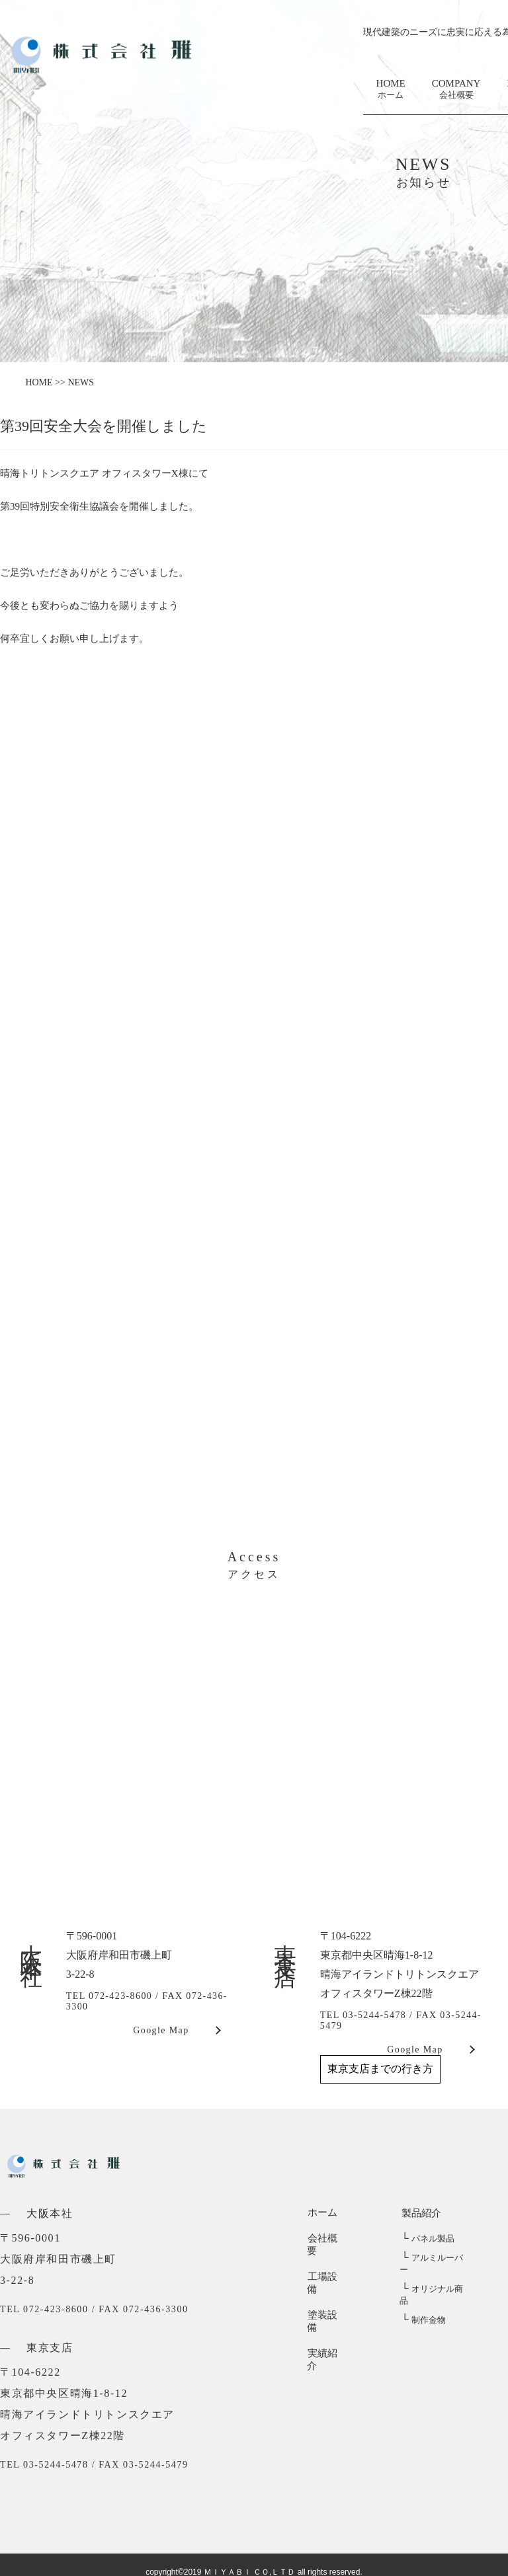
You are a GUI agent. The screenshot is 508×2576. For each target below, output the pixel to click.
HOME (390, 89)
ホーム (322, 2213)
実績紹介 (327, 2316)
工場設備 (327, 2264)
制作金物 (422, 2297)
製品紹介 (419, 2213)
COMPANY (456, 89)
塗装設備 (327, 2290)
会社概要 (327, 2239)
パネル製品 (426, 2239)
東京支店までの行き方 (380, 2068)
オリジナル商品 (435, 2278)
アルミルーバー (435, 2258)
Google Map (161, 2030)
